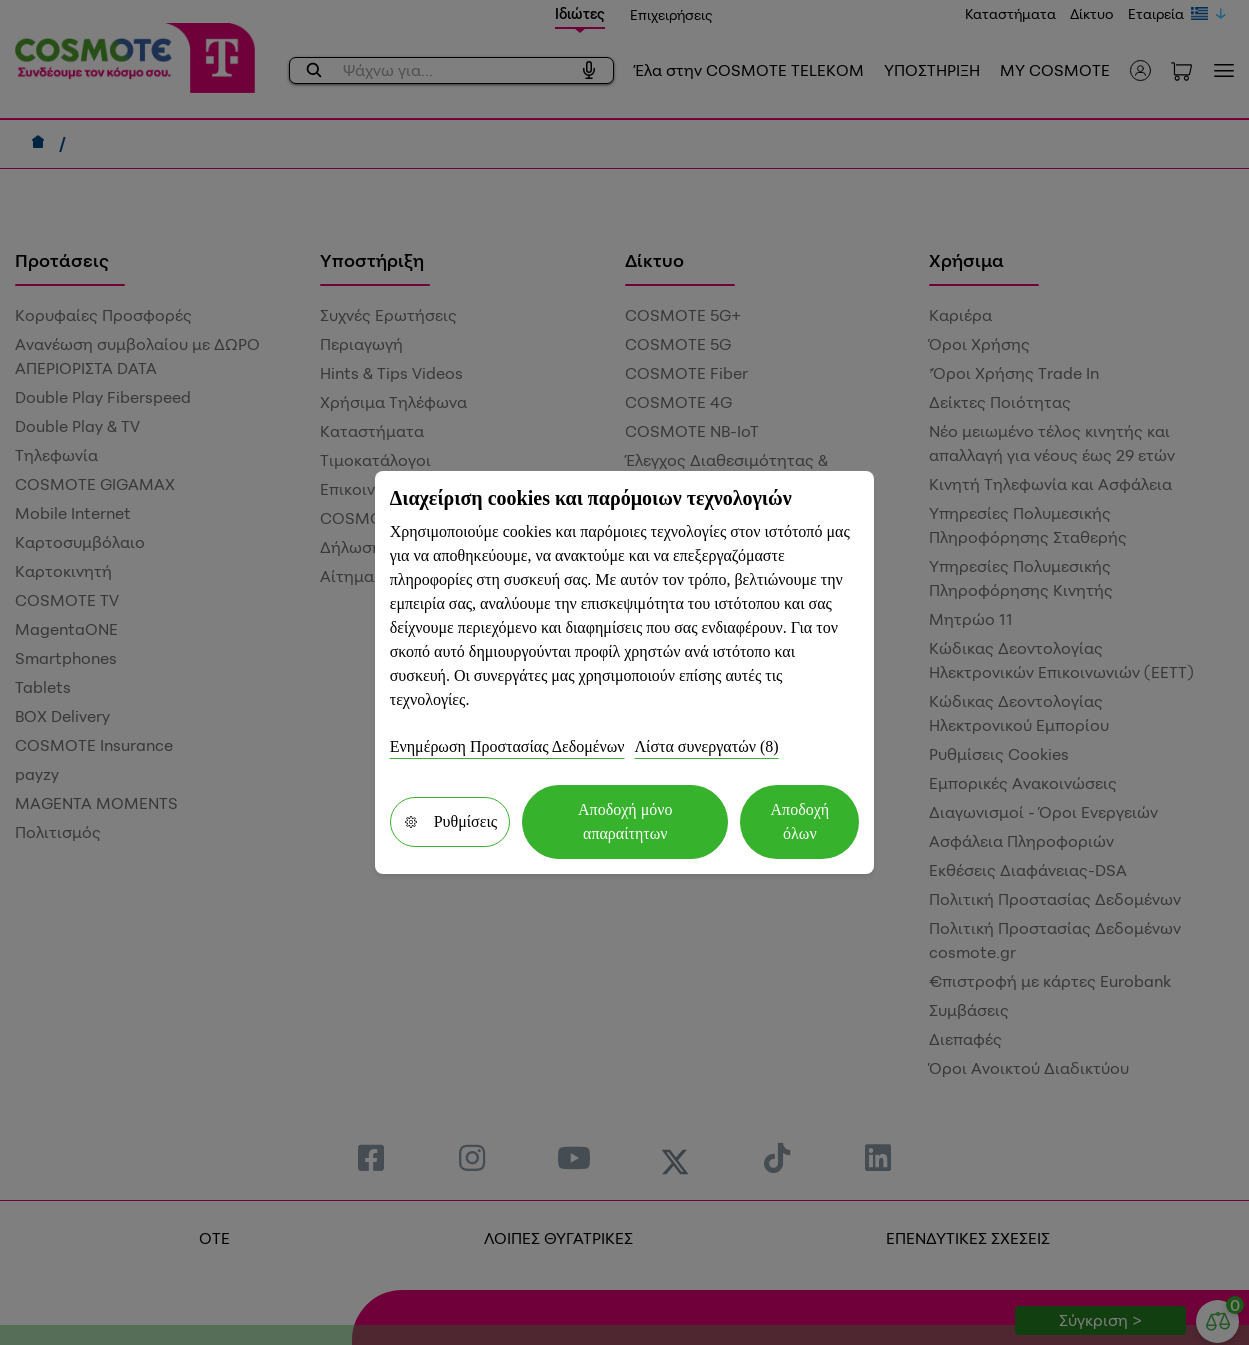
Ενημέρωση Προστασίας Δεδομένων (507, 746)
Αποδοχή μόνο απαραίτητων (625, 821)
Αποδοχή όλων (800, 821)
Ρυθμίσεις (450, 821)
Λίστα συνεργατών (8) (706, 746)
